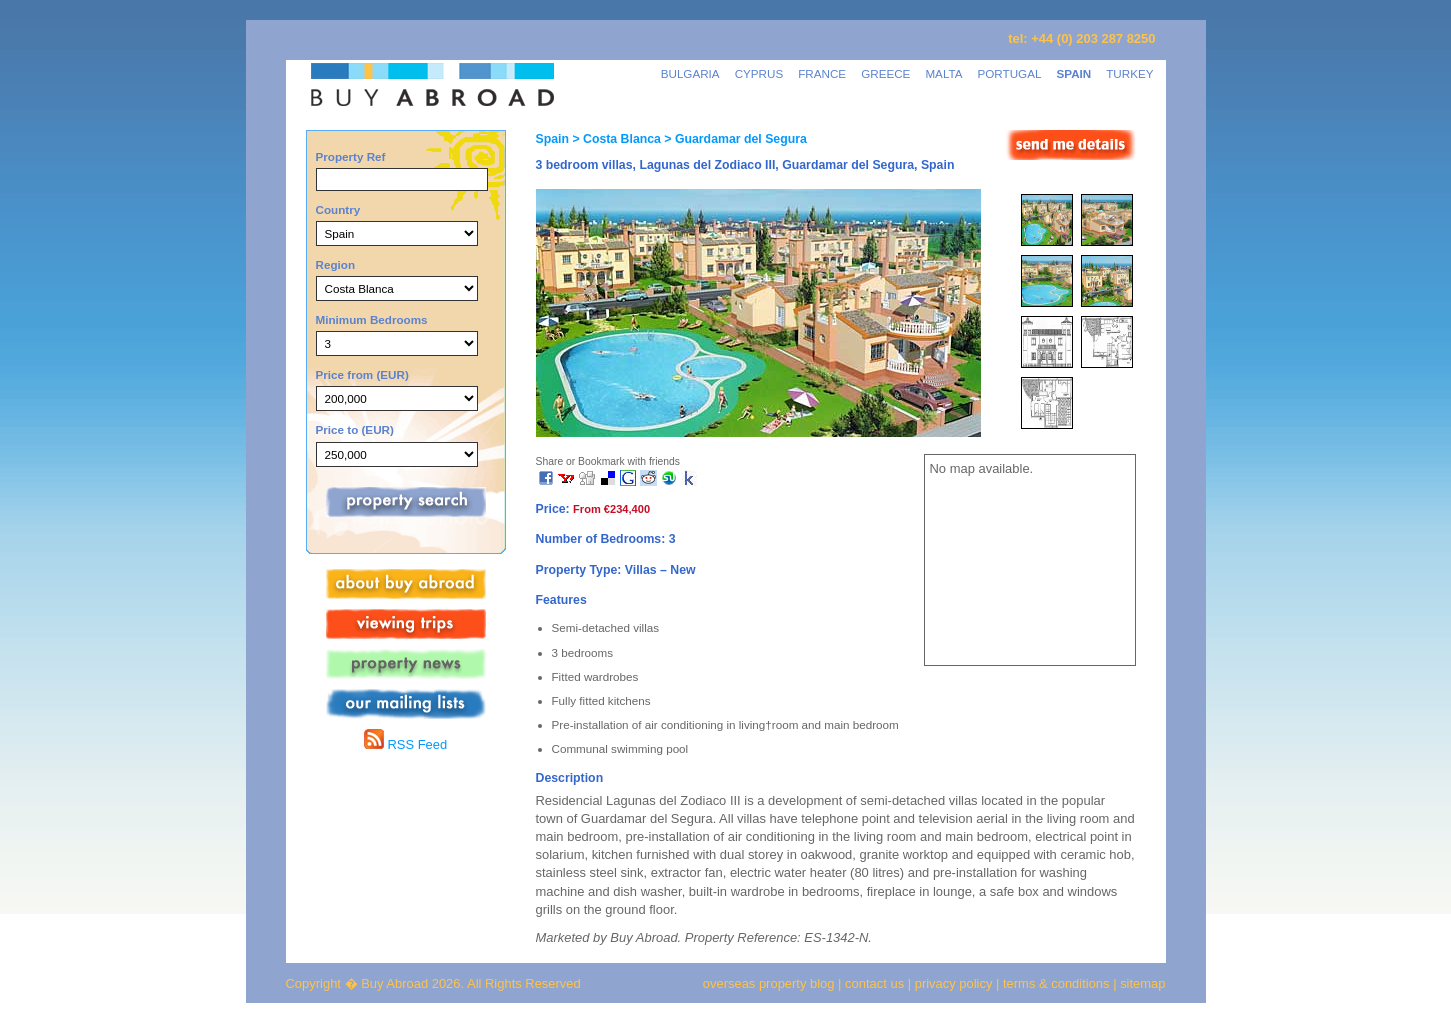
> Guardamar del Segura (734, 139)
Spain (552, 139)
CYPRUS (759, 73)
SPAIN (1073, 73)
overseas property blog (769, 983)
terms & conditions (1058, 983)
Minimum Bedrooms (372, 319)
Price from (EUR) (362, 374)
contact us (874, 983)
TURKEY (1129, 73)
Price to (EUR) (355, 429)
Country (338, 209)
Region (336, 264)
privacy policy (954, 983)
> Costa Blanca (615, 139)
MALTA (943, 73)
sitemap (1141, 983)
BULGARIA (690, 73)
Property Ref (351, 156)
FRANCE (822, 73)
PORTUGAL (1010, 73)
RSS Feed (405, 744)
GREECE (885, 73)
